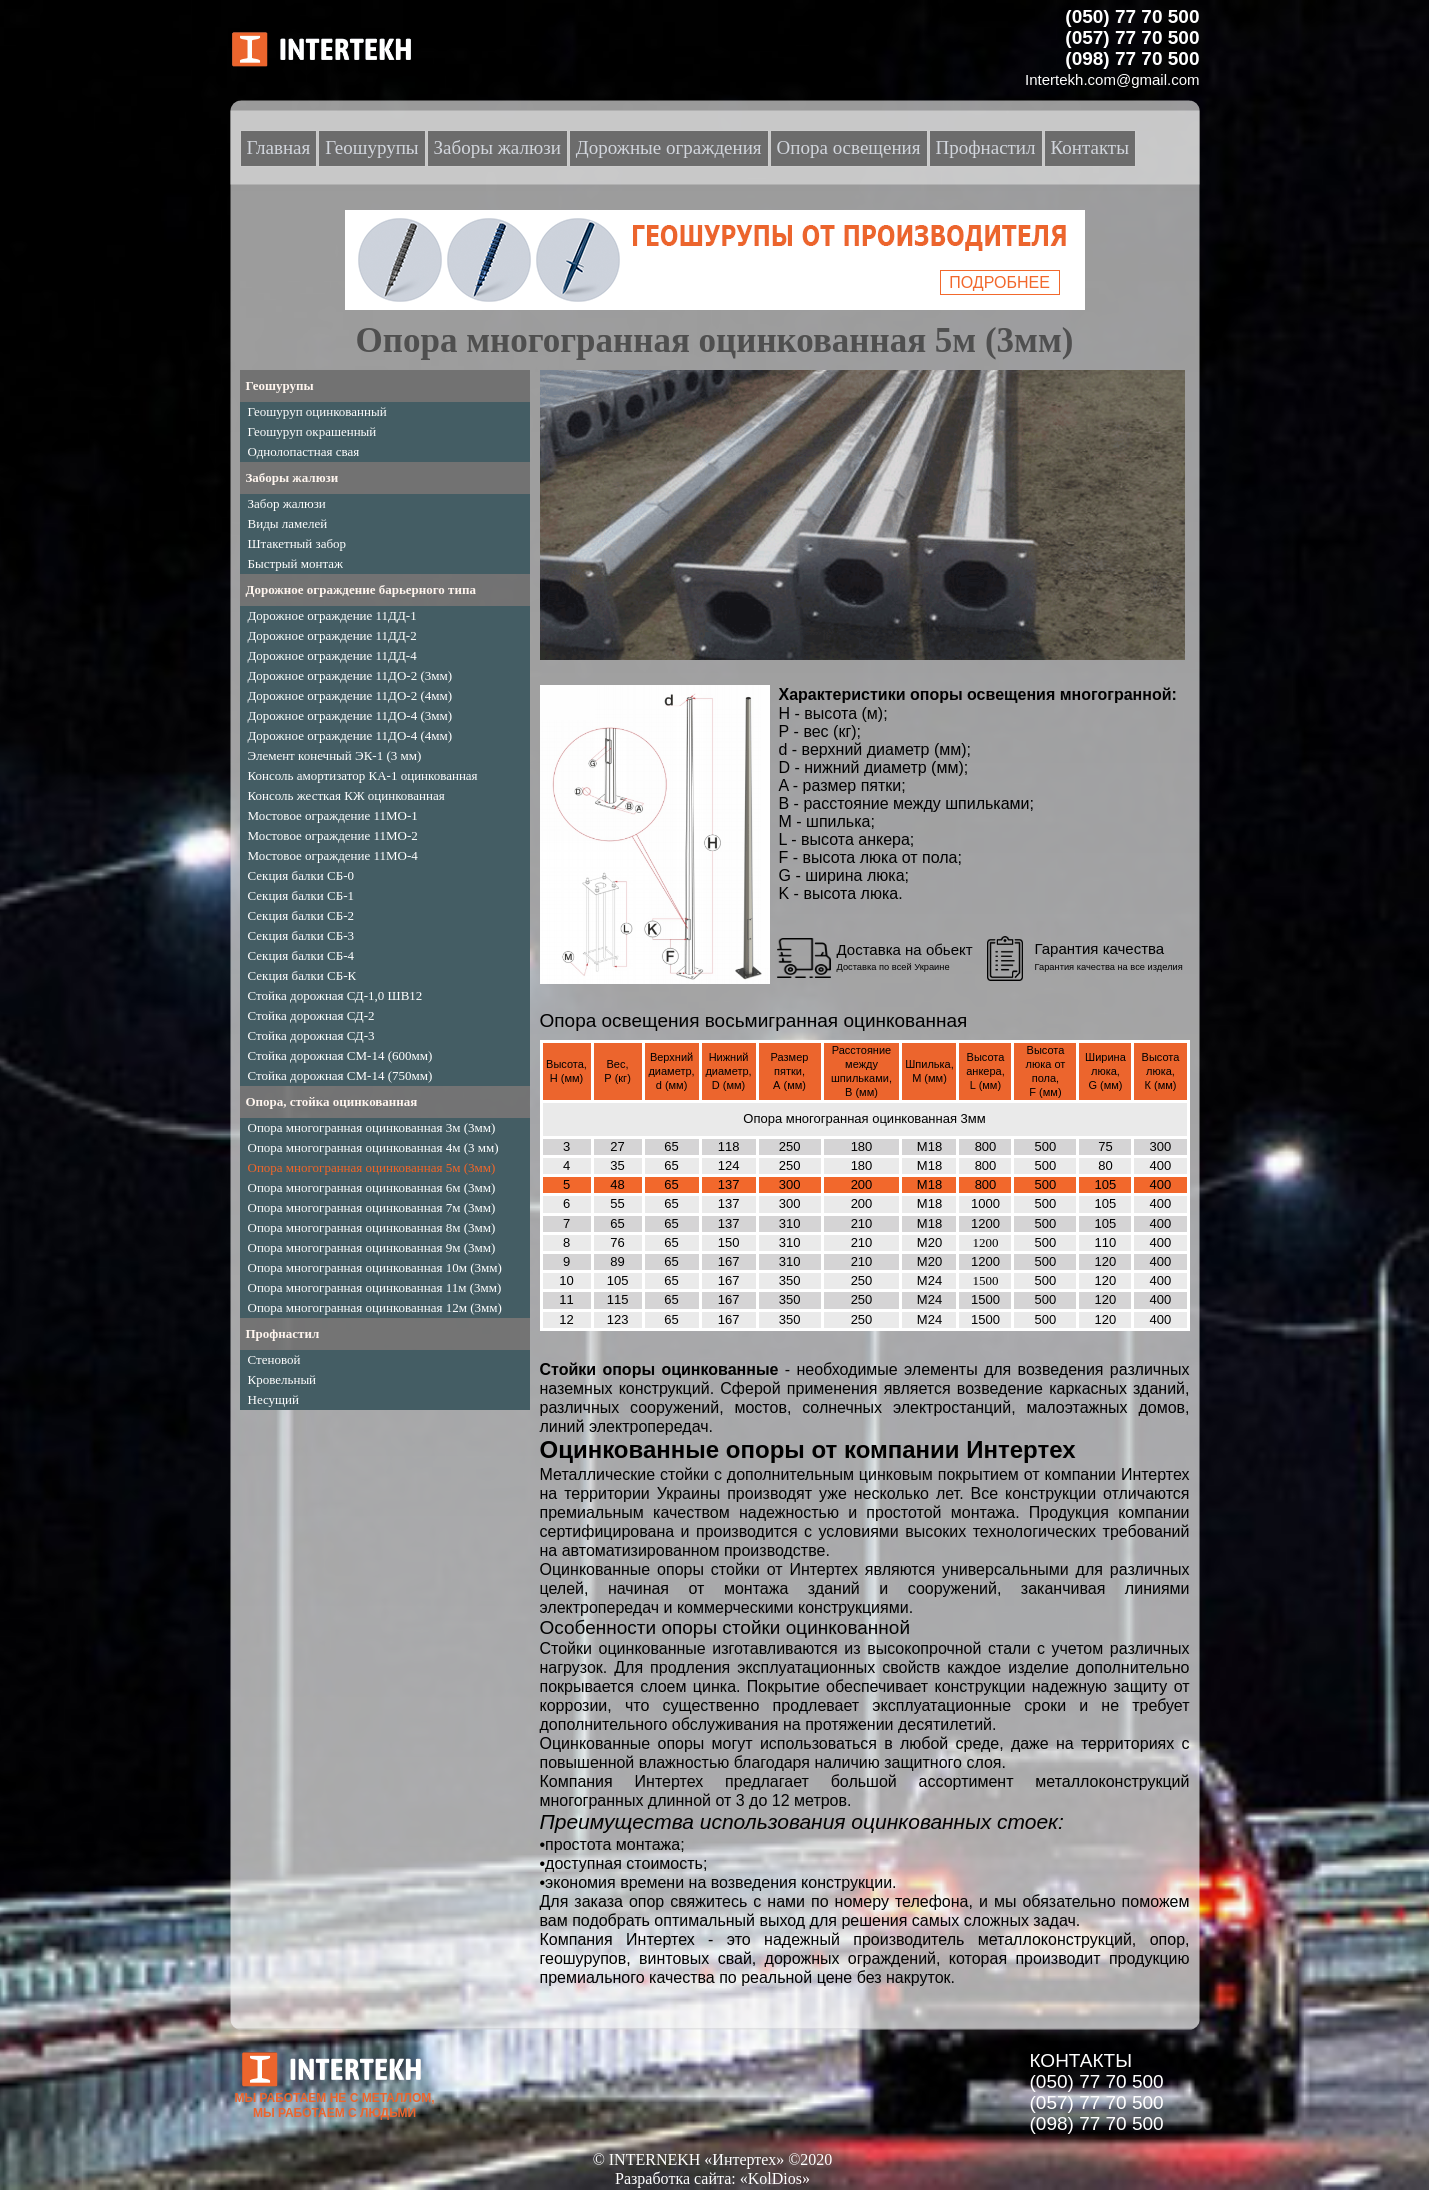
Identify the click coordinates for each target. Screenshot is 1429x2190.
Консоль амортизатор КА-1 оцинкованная (363, 775)
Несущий (274, 1399)
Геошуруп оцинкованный (317, 411)
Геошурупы (280, 385)
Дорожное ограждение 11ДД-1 (332, 615)
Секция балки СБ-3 (301, 935)
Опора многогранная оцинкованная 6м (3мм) (372, 1187)
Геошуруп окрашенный (312, 431)
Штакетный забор (297, 543)
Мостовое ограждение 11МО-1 (333, 815)
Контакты (1090, 147)
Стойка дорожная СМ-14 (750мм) (340, 1075)
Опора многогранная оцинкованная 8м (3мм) (372, 1227)
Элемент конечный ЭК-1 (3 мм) (335, 755)
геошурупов (583, 1958)
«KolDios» (775, 2178)
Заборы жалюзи (292, 477)
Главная (279, 147)
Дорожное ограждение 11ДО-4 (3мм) (350, 715)
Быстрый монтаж (296, 563)
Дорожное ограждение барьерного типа (361, 589)
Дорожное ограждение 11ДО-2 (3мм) (350, 675)
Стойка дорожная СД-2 (311, 1015)
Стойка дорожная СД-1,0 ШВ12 (335, 995)
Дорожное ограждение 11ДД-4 (332, 655)
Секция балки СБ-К (302, 975)
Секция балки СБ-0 (301, 875)
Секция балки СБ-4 (301, 955)
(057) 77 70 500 (1097, 2102)
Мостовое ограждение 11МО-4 (333, 855)
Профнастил (283, 1333)
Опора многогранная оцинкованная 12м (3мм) (375, 1307)
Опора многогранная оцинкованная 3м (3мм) (372, 1127)
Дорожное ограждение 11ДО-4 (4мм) (350, 735)
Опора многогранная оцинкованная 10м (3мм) (375, 1267)
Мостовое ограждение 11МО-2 (333, 835)
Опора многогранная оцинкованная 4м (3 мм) (373, 1147)
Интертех (823, 1569)
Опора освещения (849, 147)
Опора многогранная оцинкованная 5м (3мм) (372, 1167)
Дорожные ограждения (669, 147)
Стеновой (274, 1359)
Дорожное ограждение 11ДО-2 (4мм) (350, 695)
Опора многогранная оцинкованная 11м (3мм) (375, 1287)
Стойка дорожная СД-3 (311, 1035)
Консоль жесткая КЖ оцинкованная (346, 795)
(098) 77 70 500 (1097, 2123)
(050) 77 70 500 (1097, 2081)
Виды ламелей (288, 523)
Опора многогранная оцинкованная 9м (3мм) (372, 1247)
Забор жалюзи (287, 503)
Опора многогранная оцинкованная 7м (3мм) (372, 1207)
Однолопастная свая (304, 451)
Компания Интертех (617, 1939)
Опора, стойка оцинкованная (332, 1101)
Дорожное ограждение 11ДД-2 (332, 635)
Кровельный (282, 1379)
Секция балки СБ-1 (301, 895)
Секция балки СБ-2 (301, 915)
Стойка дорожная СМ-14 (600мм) (340, 1055)
